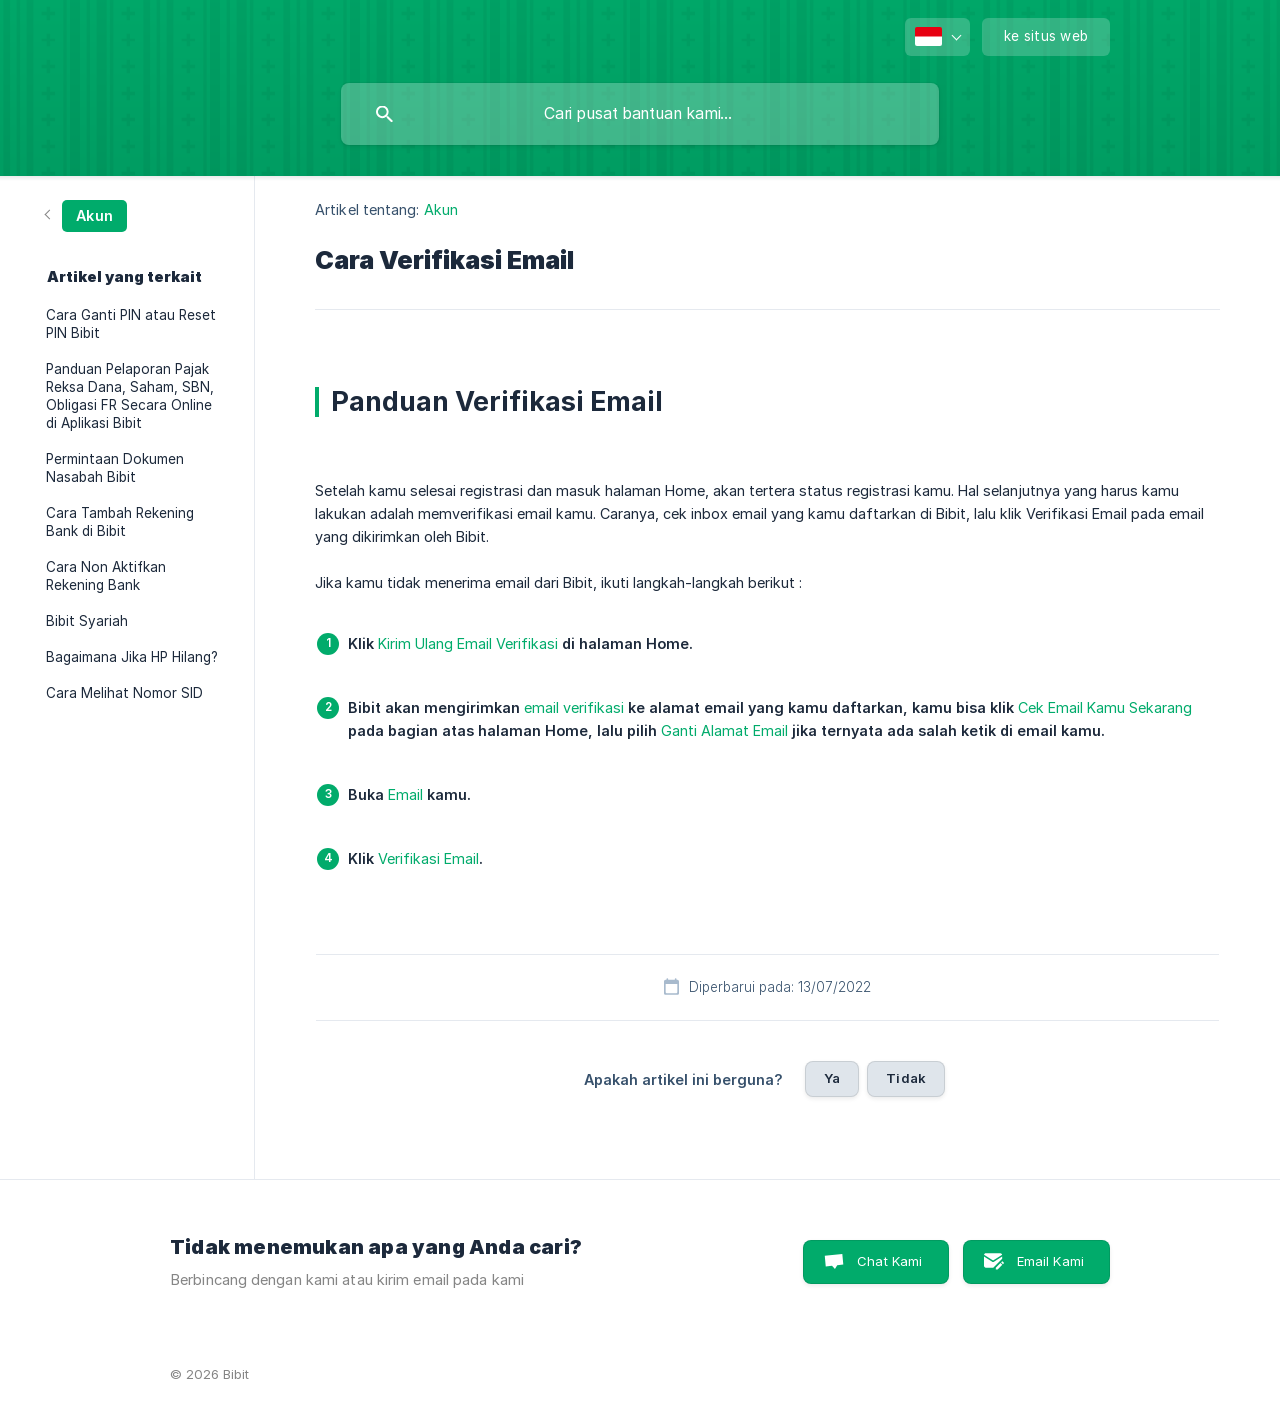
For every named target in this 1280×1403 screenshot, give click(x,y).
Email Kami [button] (1051, 1261)
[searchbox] (640, 114)
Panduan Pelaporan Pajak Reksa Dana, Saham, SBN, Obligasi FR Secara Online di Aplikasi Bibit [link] (130, 396)
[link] (86, 214)
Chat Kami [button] (889, 1261)
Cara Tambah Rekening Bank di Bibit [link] (120, 522)
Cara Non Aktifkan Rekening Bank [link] (106, 576)
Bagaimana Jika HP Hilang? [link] (132, 657)
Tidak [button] (906, 1078)
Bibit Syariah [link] (87, 621)
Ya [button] (832, 1078)
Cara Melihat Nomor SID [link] (124, 693)
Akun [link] (441, 209)
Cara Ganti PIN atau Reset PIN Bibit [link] (131, 324)
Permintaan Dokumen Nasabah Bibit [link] (115, 468)
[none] (937, 37)
